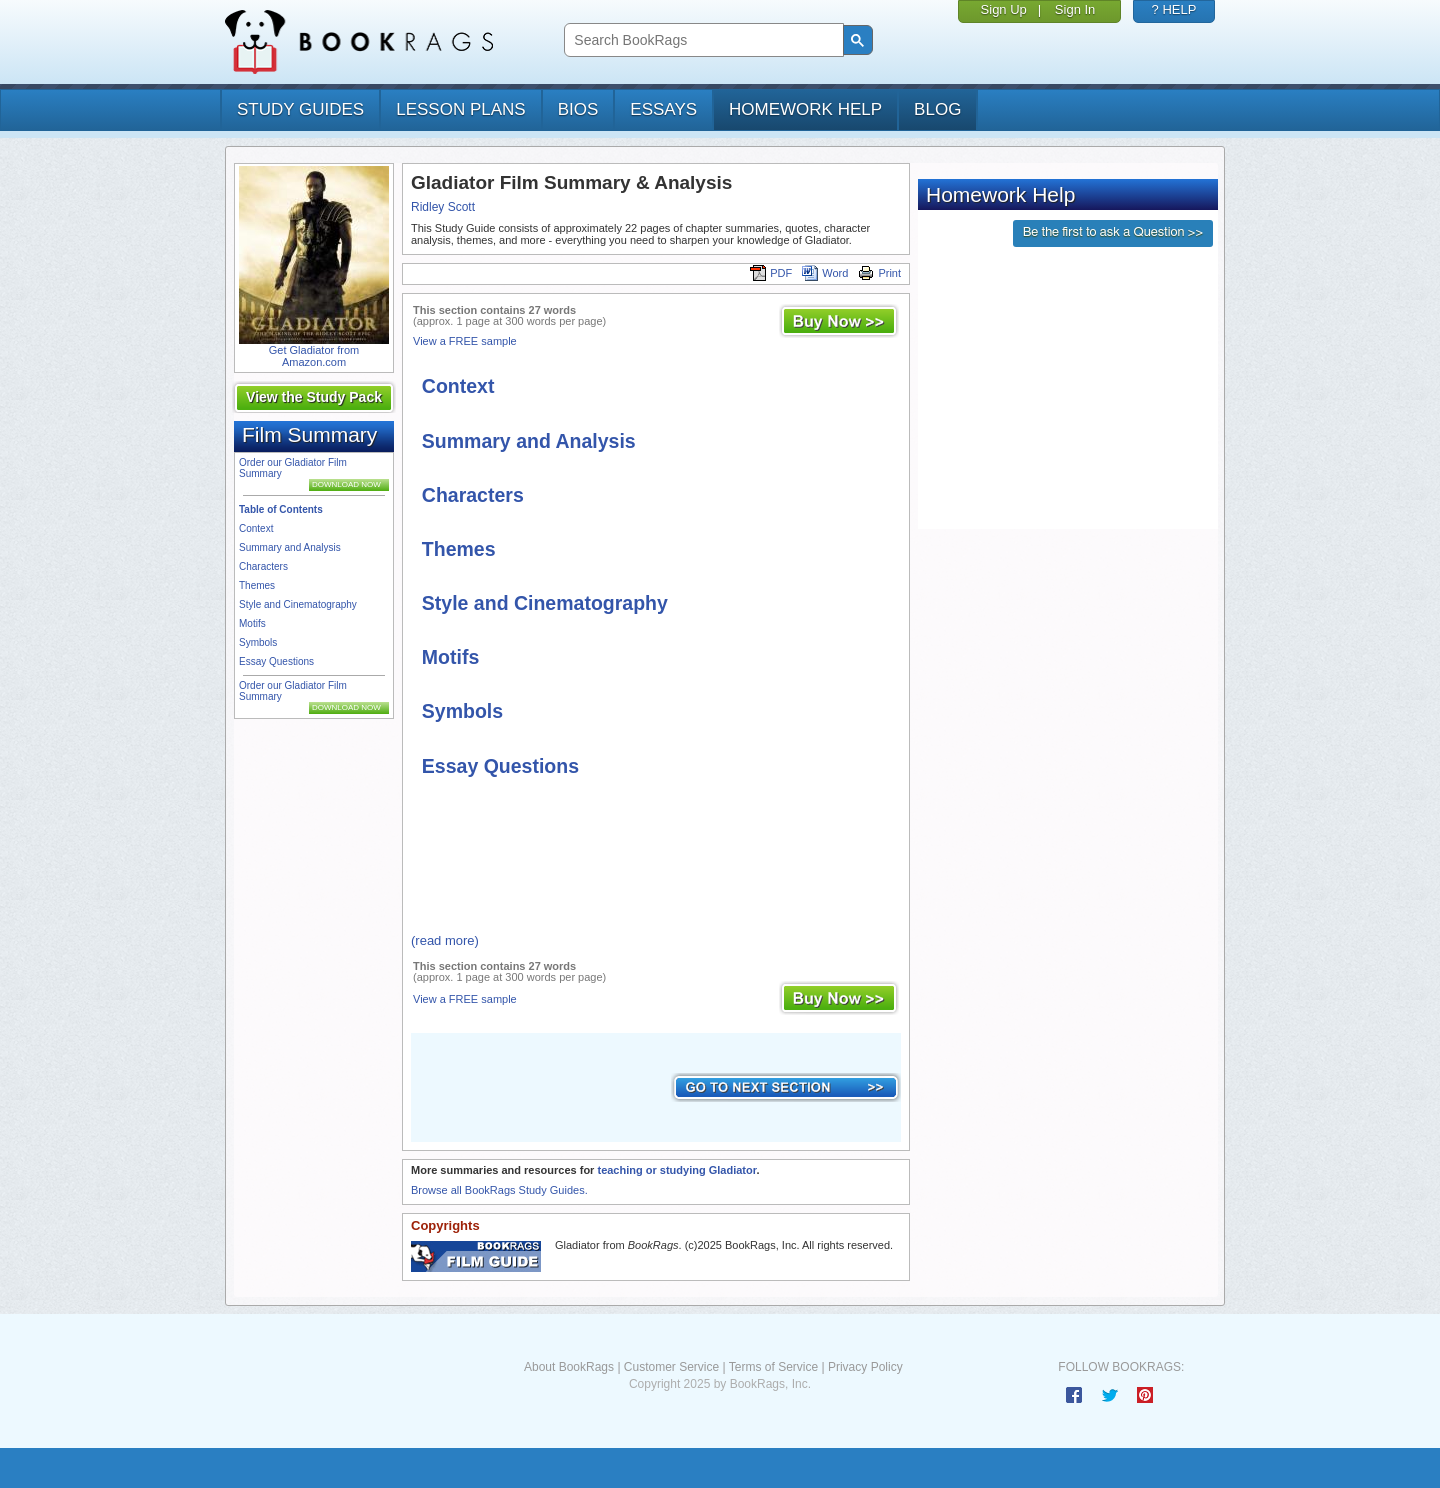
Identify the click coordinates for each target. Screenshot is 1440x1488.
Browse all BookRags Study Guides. (499, 1190)
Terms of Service (773, 1367)
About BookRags (569, 1367)
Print (879, 273)
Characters (263, 566)
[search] (701, 40)
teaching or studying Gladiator (676, 1170)
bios (578, 109)
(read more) (445, 940)
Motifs (252, 623)
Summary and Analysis (290, 547)
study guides (300, 109)
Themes (257, 585)
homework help (805, 109)
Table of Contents (281, 509)
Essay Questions (276, 661)
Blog (937, 109)
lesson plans (460, 109)
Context (256, 528)
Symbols (258, 642)
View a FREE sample (465, 341)
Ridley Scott (443, 207)
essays (663, 109)
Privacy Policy (865, 1367)
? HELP (1174, 9)
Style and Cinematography (298, 604)
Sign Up (1004, 9)
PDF (771, 273)
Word (825, 273)
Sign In (1075, 9)
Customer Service (671, 1367)
